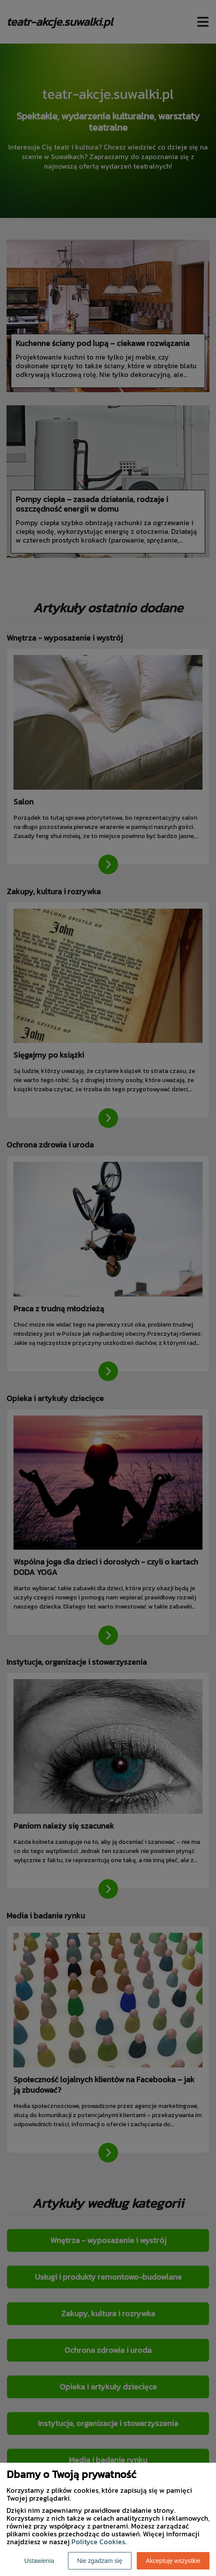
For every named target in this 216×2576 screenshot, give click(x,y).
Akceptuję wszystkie (173, 2560)
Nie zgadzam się (99, 2560)
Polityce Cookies (98, 2541)
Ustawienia (39, 2560)
